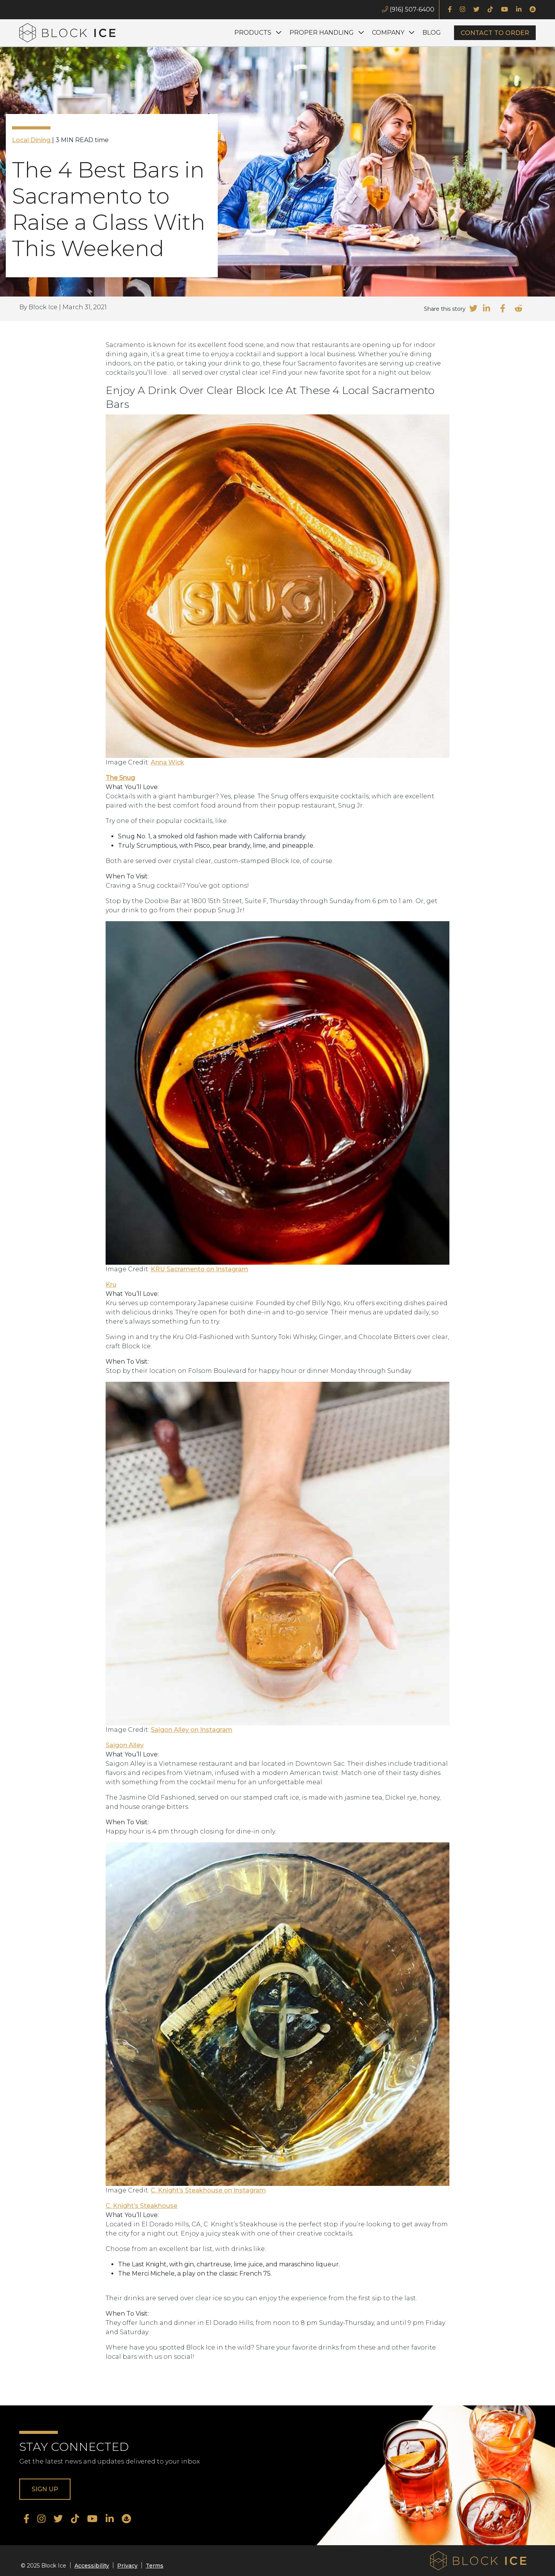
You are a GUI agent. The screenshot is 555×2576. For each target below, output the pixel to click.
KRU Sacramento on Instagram (199, 1269)
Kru (111, 1284)
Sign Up (45, 2489)
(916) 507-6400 (408, 9)
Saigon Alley (125, 1745)
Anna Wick (167, 762)
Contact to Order (495, 33)
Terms (154, 2565)
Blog (431, 32)
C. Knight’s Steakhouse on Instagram (208, 2190)
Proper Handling (321, 32)
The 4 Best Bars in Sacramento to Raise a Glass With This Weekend (108, 209)
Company (388, 32)
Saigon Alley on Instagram (191, 1729)
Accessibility (91, 2565)
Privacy (127, 2565)
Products (252, 32)
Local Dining (32, 140)
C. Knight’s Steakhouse (141, 2205)
